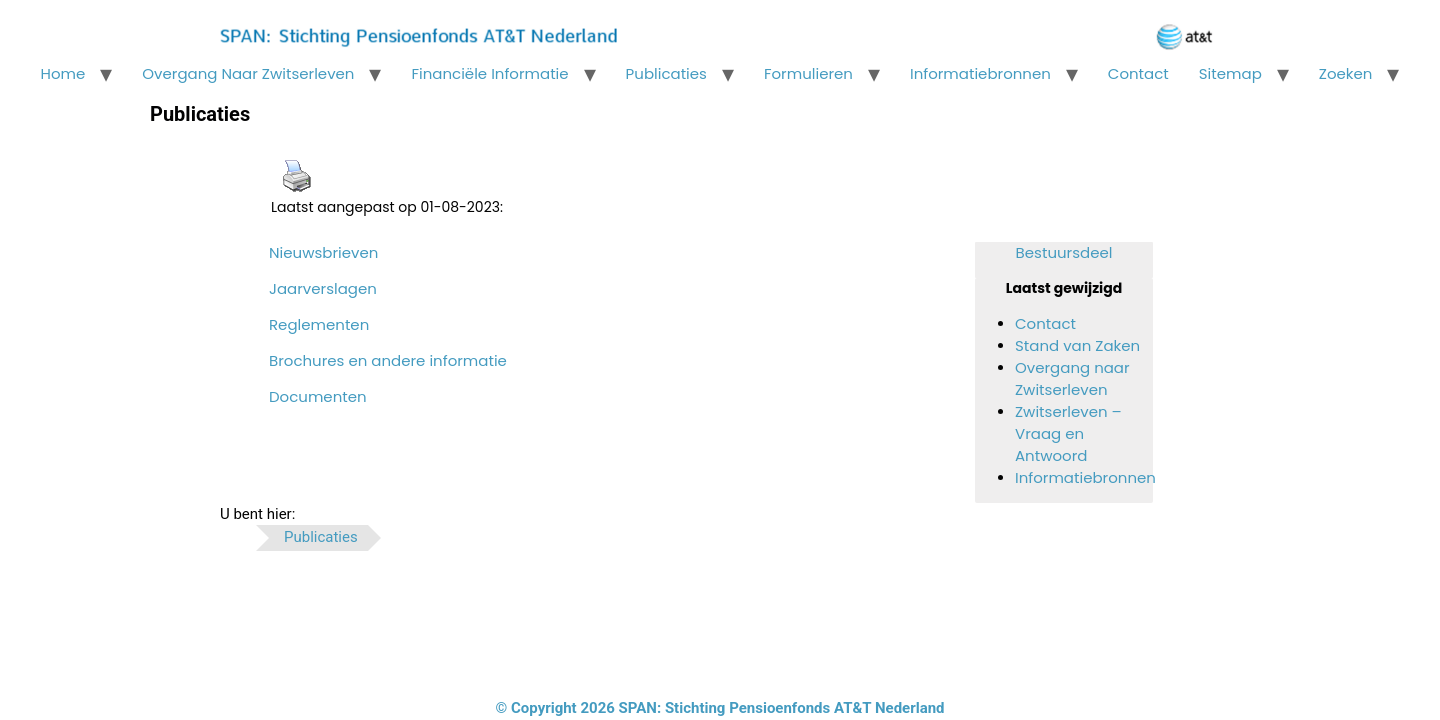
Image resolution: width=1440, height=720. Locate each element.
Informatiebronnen (980, 73)
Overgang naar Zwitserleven (248, 73)
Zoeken (1346, 73)
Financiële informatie (489, 73)
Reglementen (319, 324)
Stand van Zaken (1077, 345)
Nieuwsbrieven (323, 252)
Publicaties (666, 73)
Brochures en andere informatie (388, 360)
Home (63, 73)
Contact (1138, 73)
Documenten (318, 396)
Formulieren (808, 73)
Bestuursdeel (1064, 252)
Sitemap (1230, 73)
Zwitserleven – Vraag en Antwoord (1068, 433)
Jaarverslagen (323, 288)
